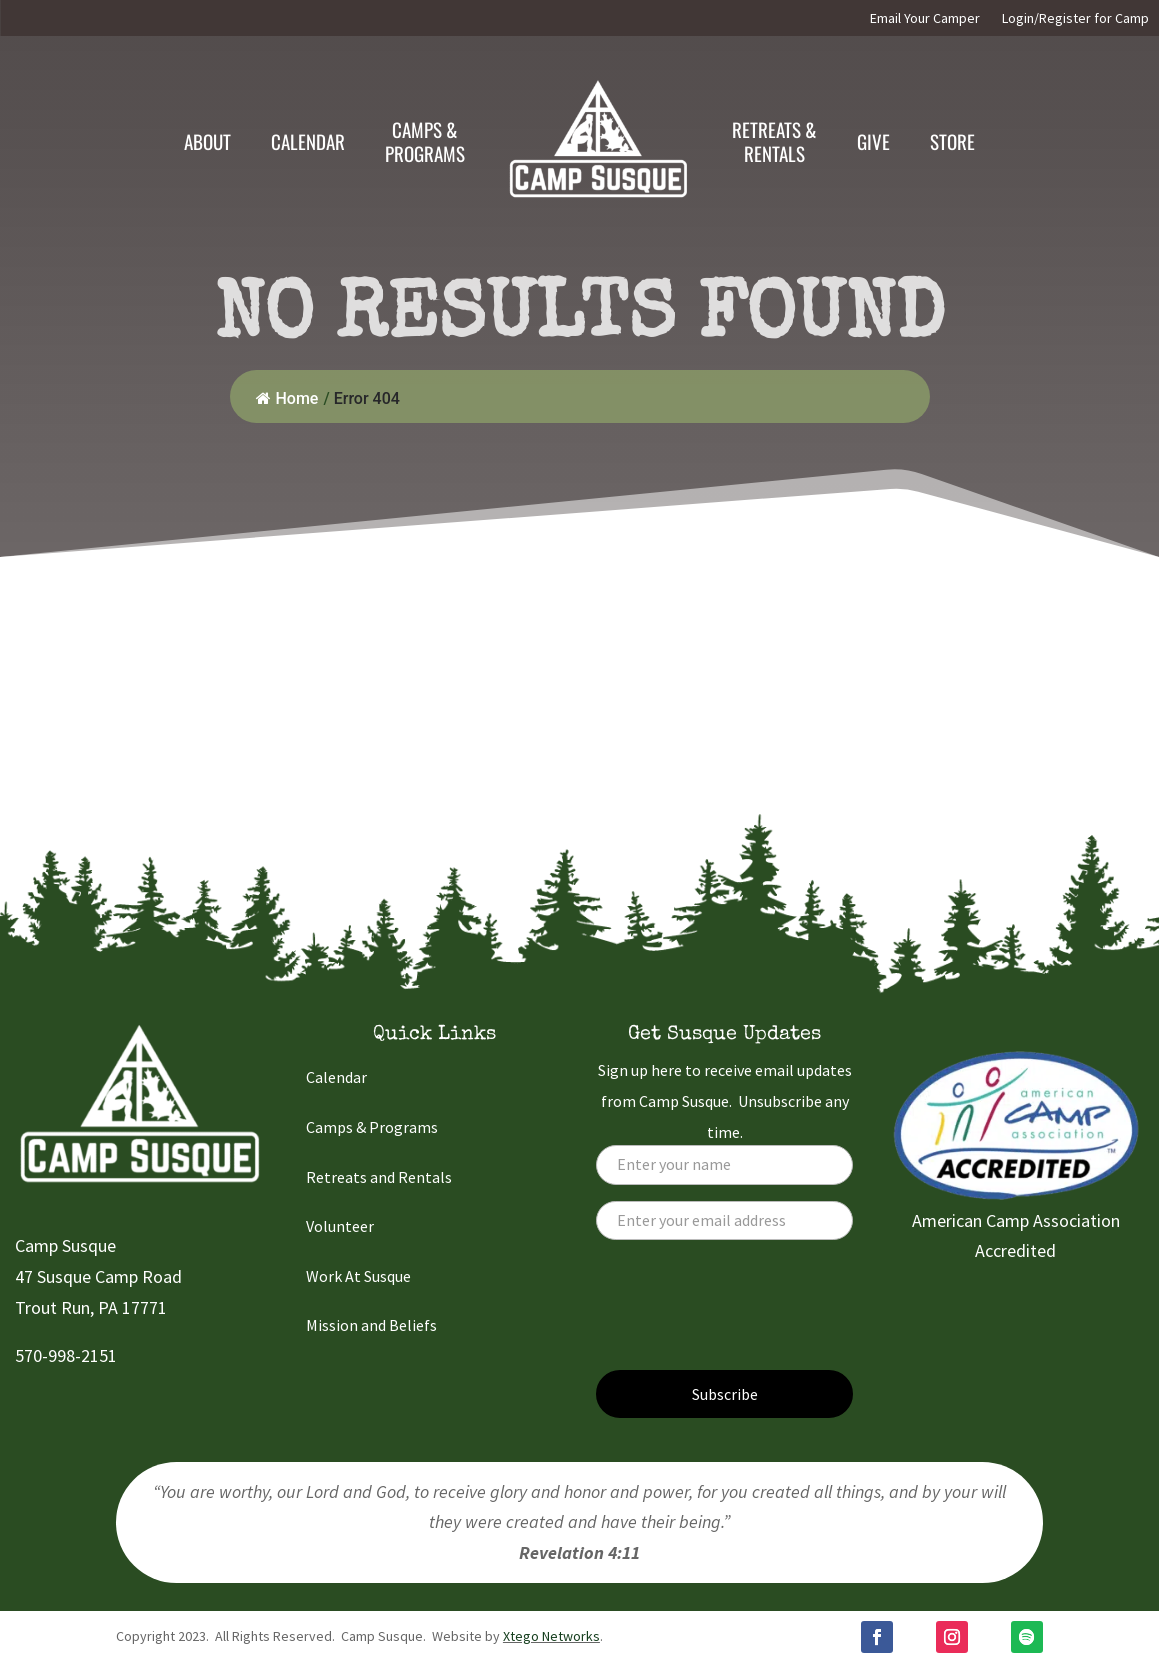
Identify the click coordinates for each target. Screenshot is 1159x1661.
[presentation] (748, 1315)
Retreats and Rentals (379, 1177)
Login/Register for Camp (1075, 19)
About (207, 141)
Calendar (308, 141)
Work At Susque (358, 1276)
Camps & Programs (372, 1127)
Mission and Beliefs (371, 1325)
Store (952, 141)
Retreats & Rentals (774, 141)
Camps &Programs (425, 141)
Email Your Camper (925, 19)
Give (873, 141)
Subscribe (725, 1394)
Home (287, 398)
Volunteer (340, 1226)
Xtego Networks (551, 1636)
